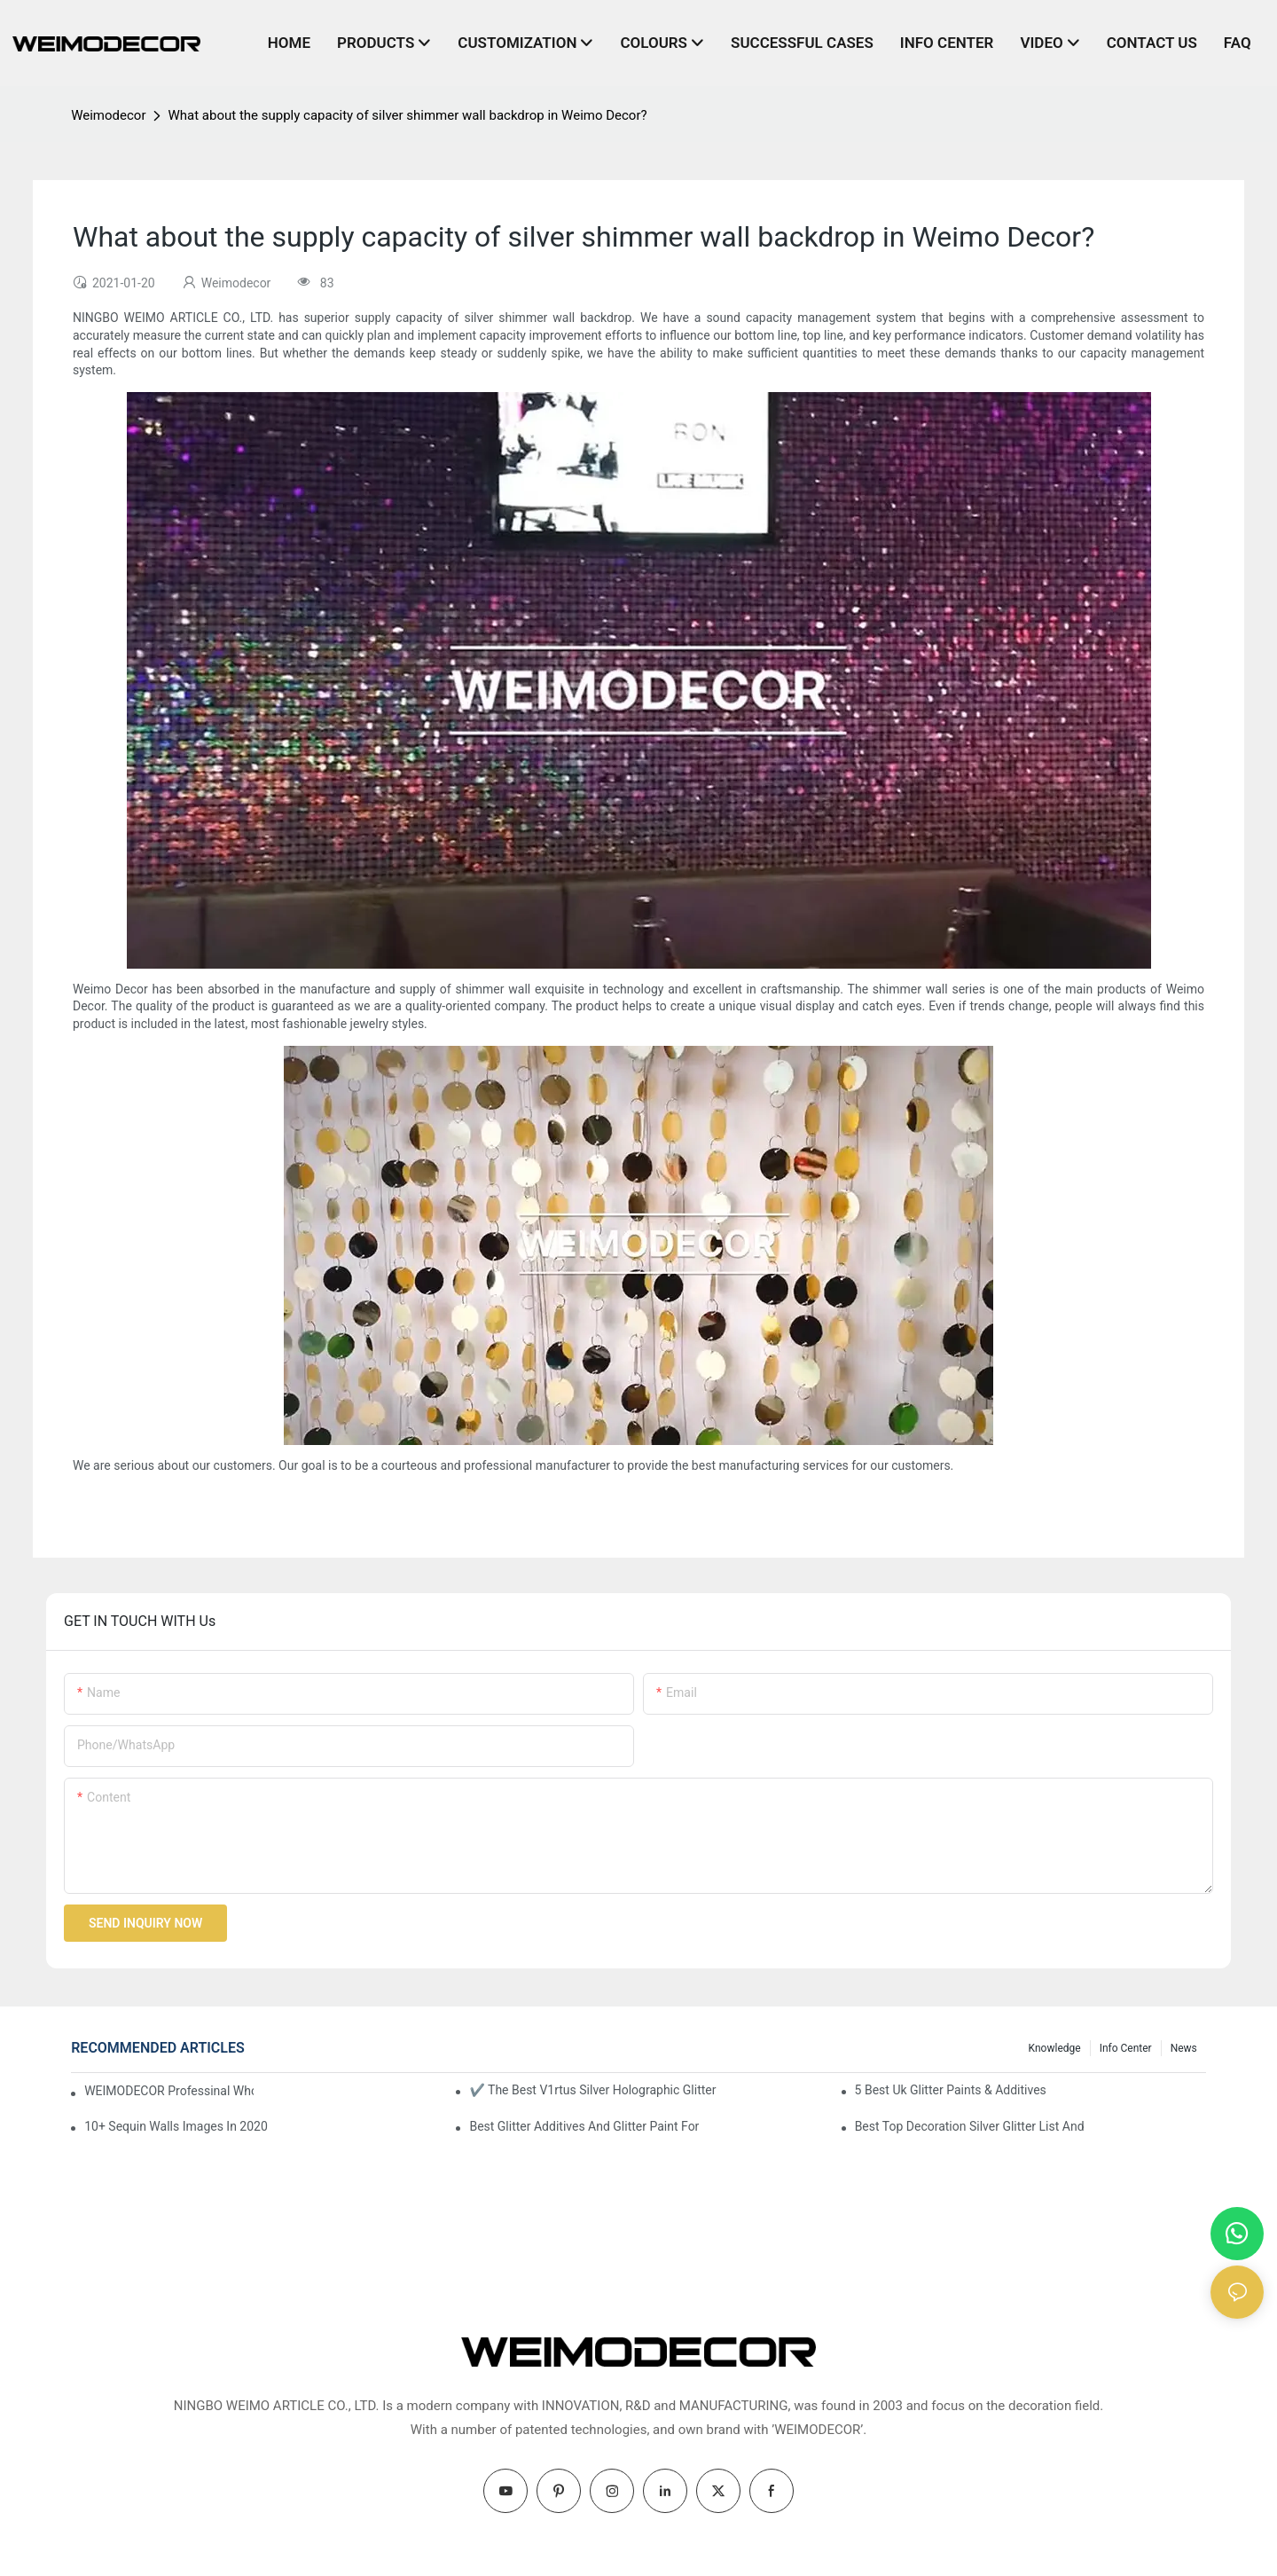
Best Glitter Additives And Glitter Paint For (584, 2126)
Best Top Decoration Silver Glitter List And (970, 2126)
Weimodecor (108, 115)
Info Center (1126, 2048)
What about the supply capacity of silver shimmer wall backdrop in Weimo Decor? (407, 115)
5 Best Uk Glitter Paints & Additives (950, 2090)
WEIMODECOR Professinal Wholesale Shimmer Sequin (169, 2091)
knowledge (1055, 2048)
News (1184, 2048)
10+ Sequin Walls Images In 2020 (176, 2126)
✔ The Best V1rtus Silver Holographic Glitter (592, 2090)
